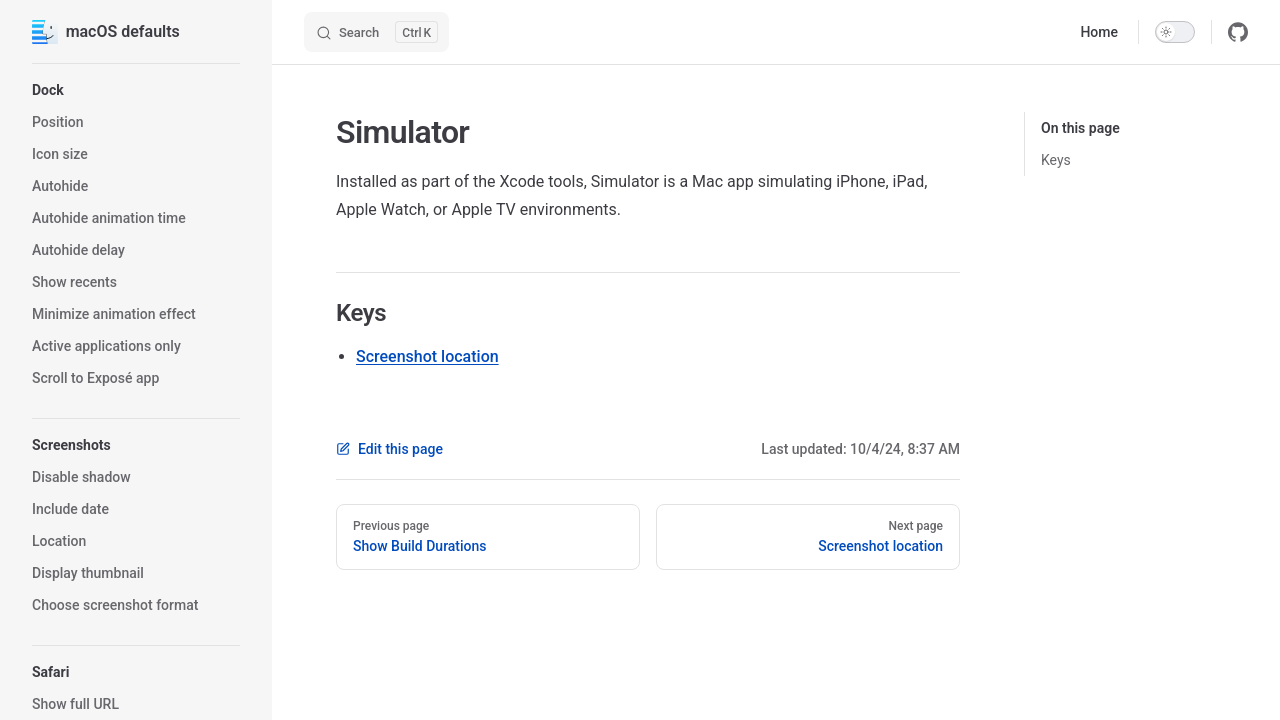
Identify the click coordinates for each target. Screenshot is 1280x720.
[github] (1238, 32)
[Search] (376, 32)
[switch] (1175, 32)
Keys (1056, 160)
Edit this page (389, 449)
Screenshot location (427, 356)
